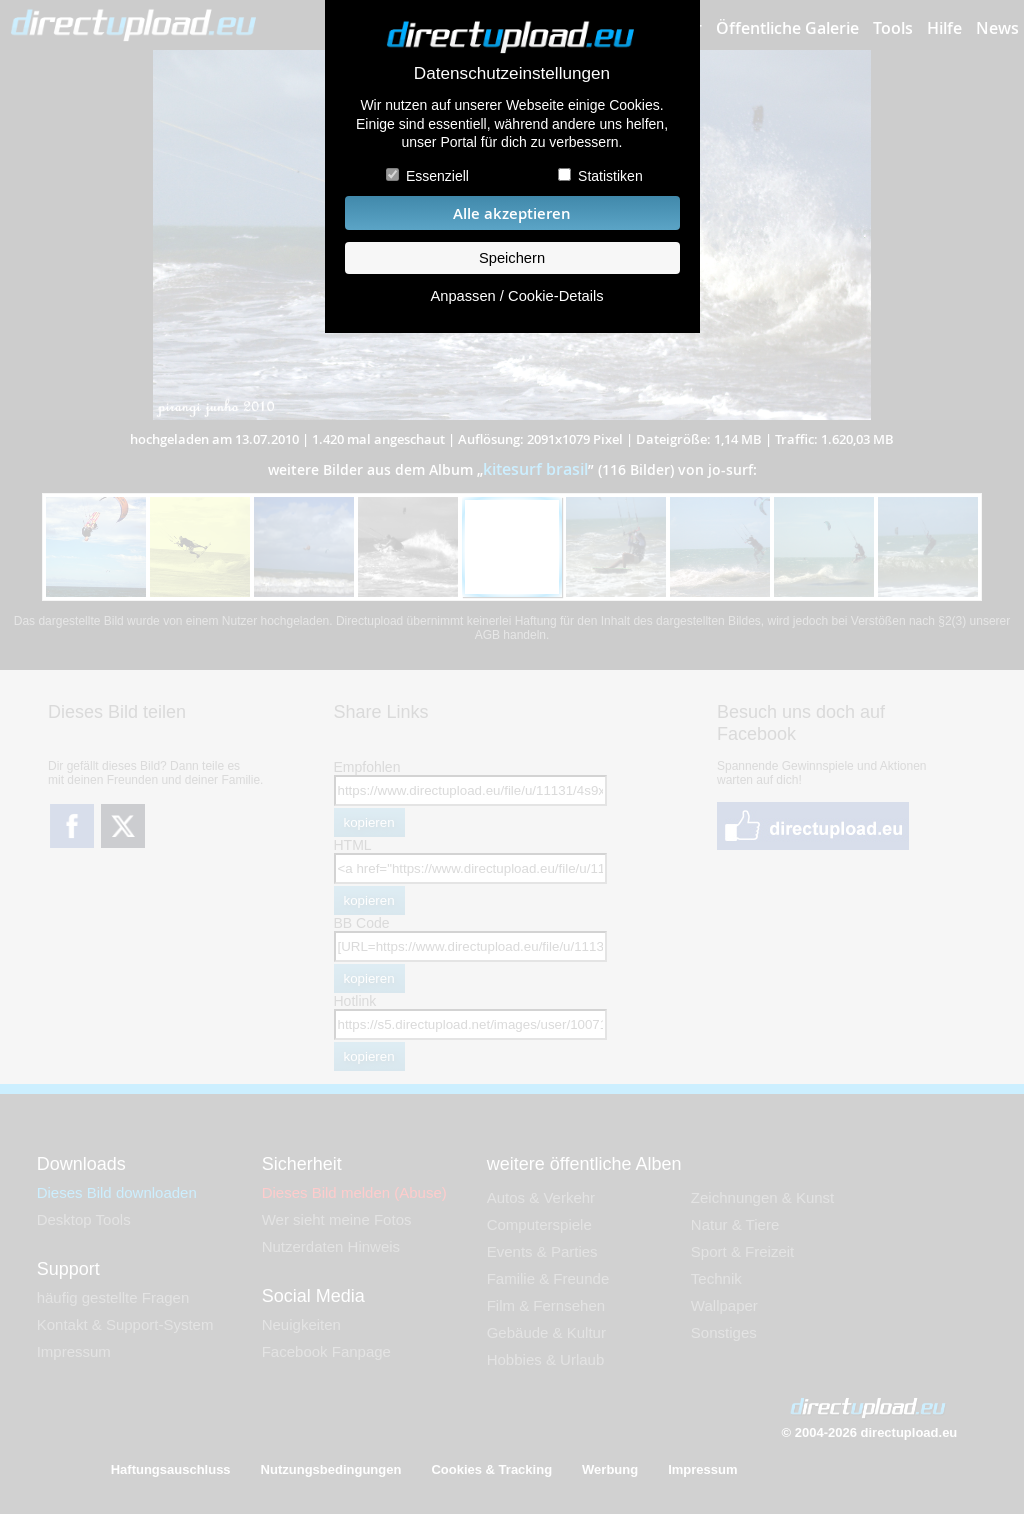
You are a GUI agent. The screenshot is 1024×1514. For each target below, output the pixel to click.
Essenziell (437, 176)
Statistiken (610, 176)
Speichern (512, 258)
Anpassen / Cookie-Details (516, 296)
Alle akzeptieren (512, 213)
